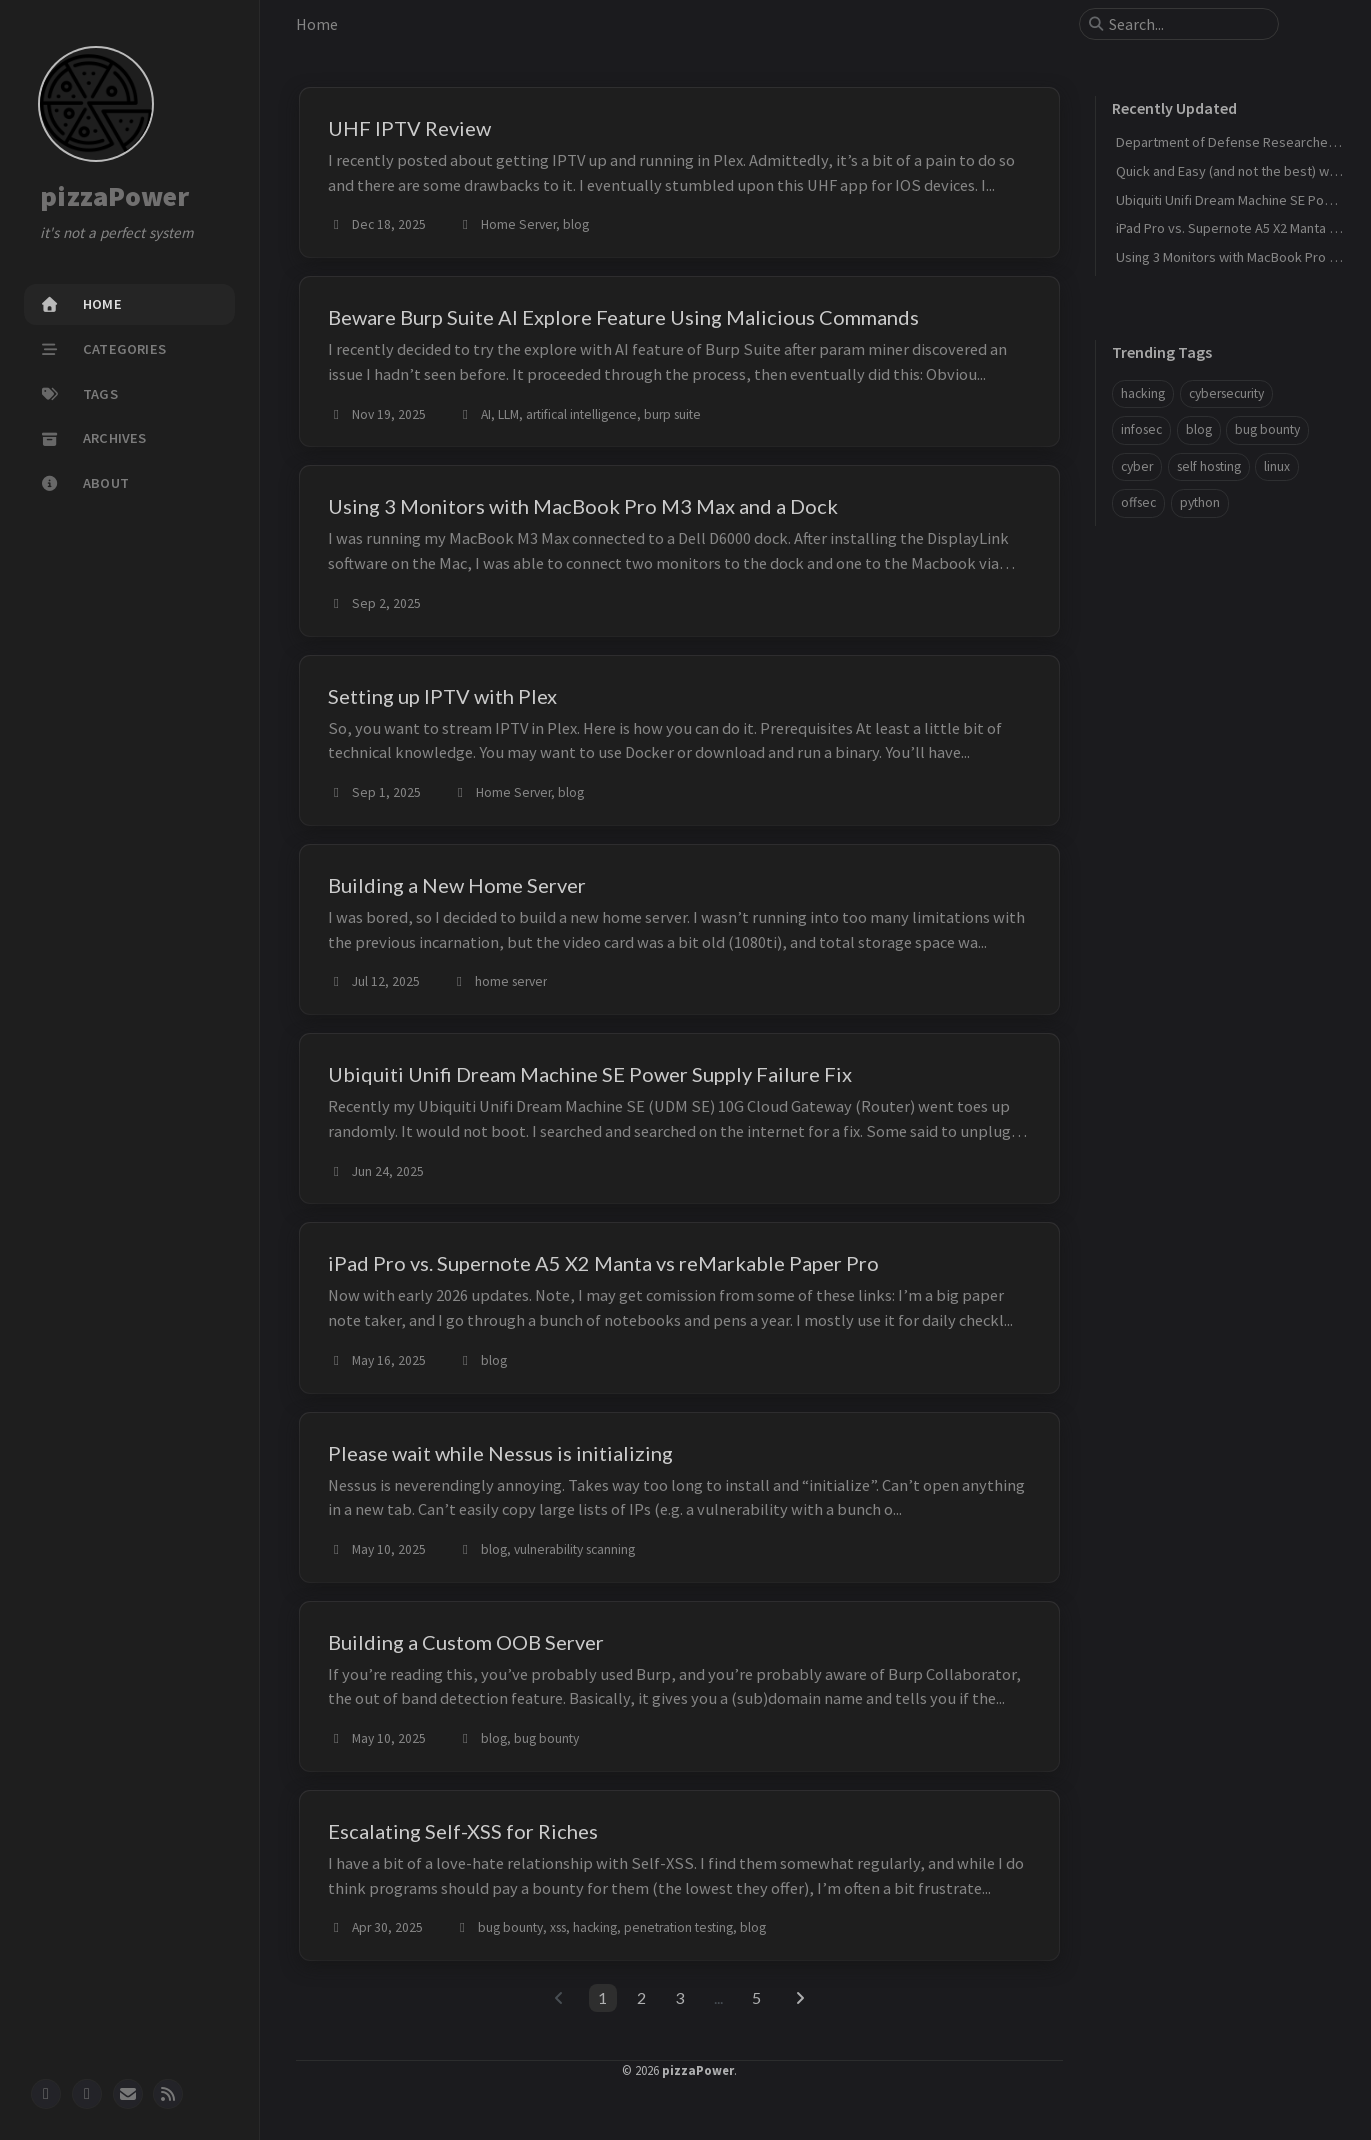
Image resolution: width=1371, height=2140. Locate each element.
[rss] (168, 2094)
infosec (1141, 429)
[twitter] (87, 2094)
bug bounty (1267, 429)
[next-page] (800, 1998)
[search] (1187, 24)
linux (1277, 466)
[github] (46, 2094)
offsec (1138, 502)
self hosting (1209, 466)
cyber (1137, 466)
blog (1199, 429)
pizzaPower (115, 197)
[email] (128, 2094)
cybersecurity (1226, 393)
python (1200, 502)
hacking (1143, 393)
